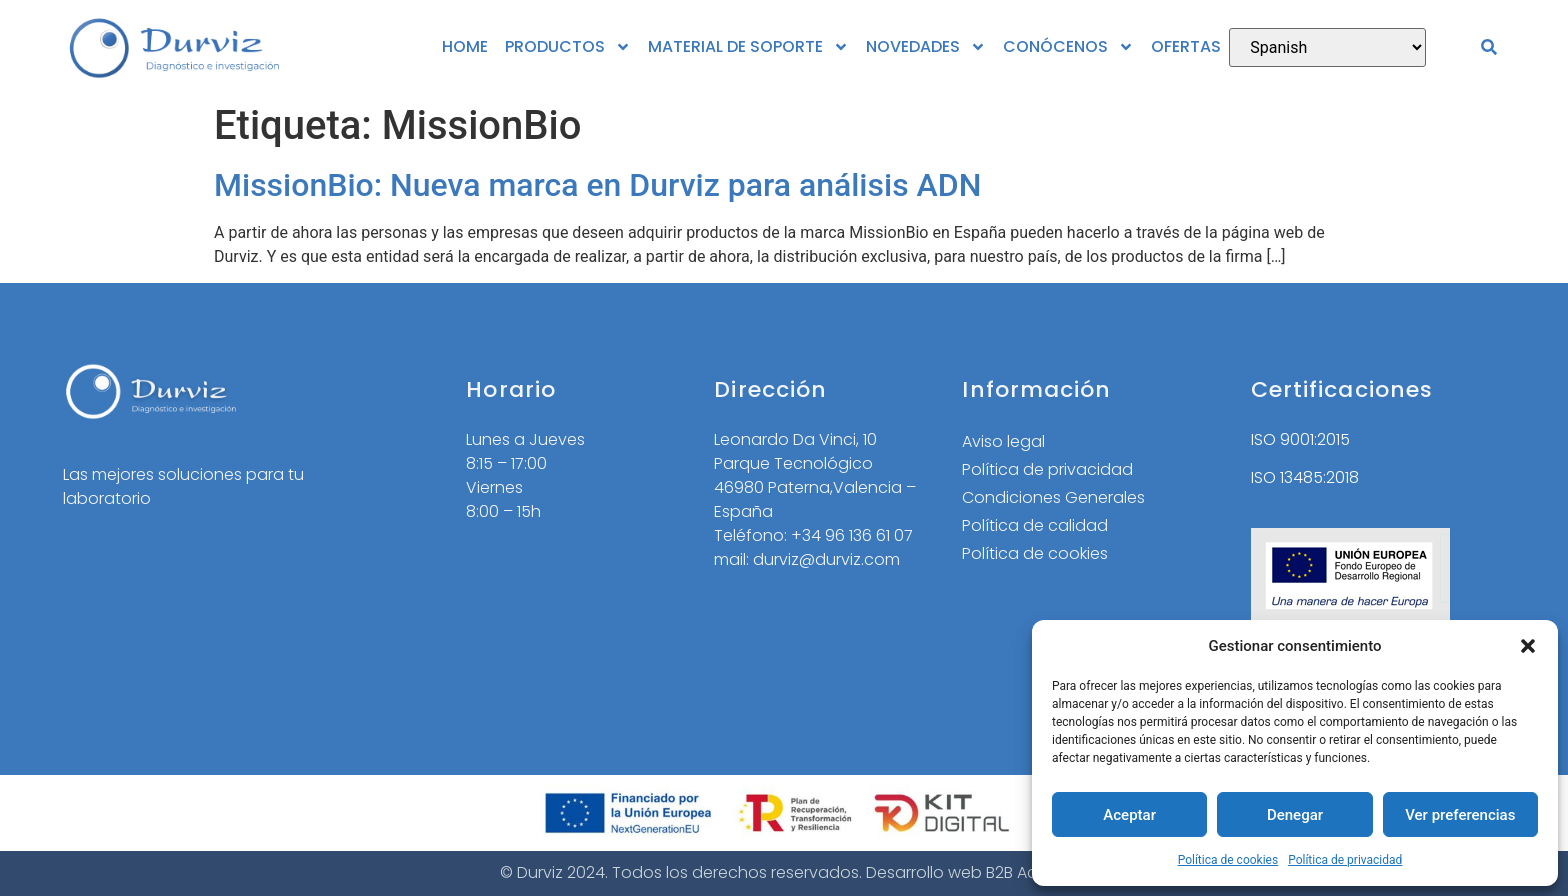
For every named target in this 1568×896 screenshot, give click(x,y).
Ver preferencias (1460, 815)
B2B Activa (1026, 872)
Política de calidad (1035, 525)
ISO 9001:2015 (1300, 439)
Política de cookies (1228, 860)
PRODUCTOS (568, 47)
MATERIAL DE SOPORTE (748, 47)
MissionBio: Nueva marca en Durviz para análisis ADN (597, 185)
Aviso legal (1003, 441)
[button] (1528, 646)
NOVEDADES (926, 47)
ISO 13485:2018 (1305, 477)
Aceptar (1129, 815)
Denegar (1295, 815)
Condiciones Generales (1053, 497)
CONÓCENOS (1068, 47)
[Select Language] (1327, 47)
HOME (465, 46)
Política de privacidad (1345, 860)
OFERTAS (1186, 46)
